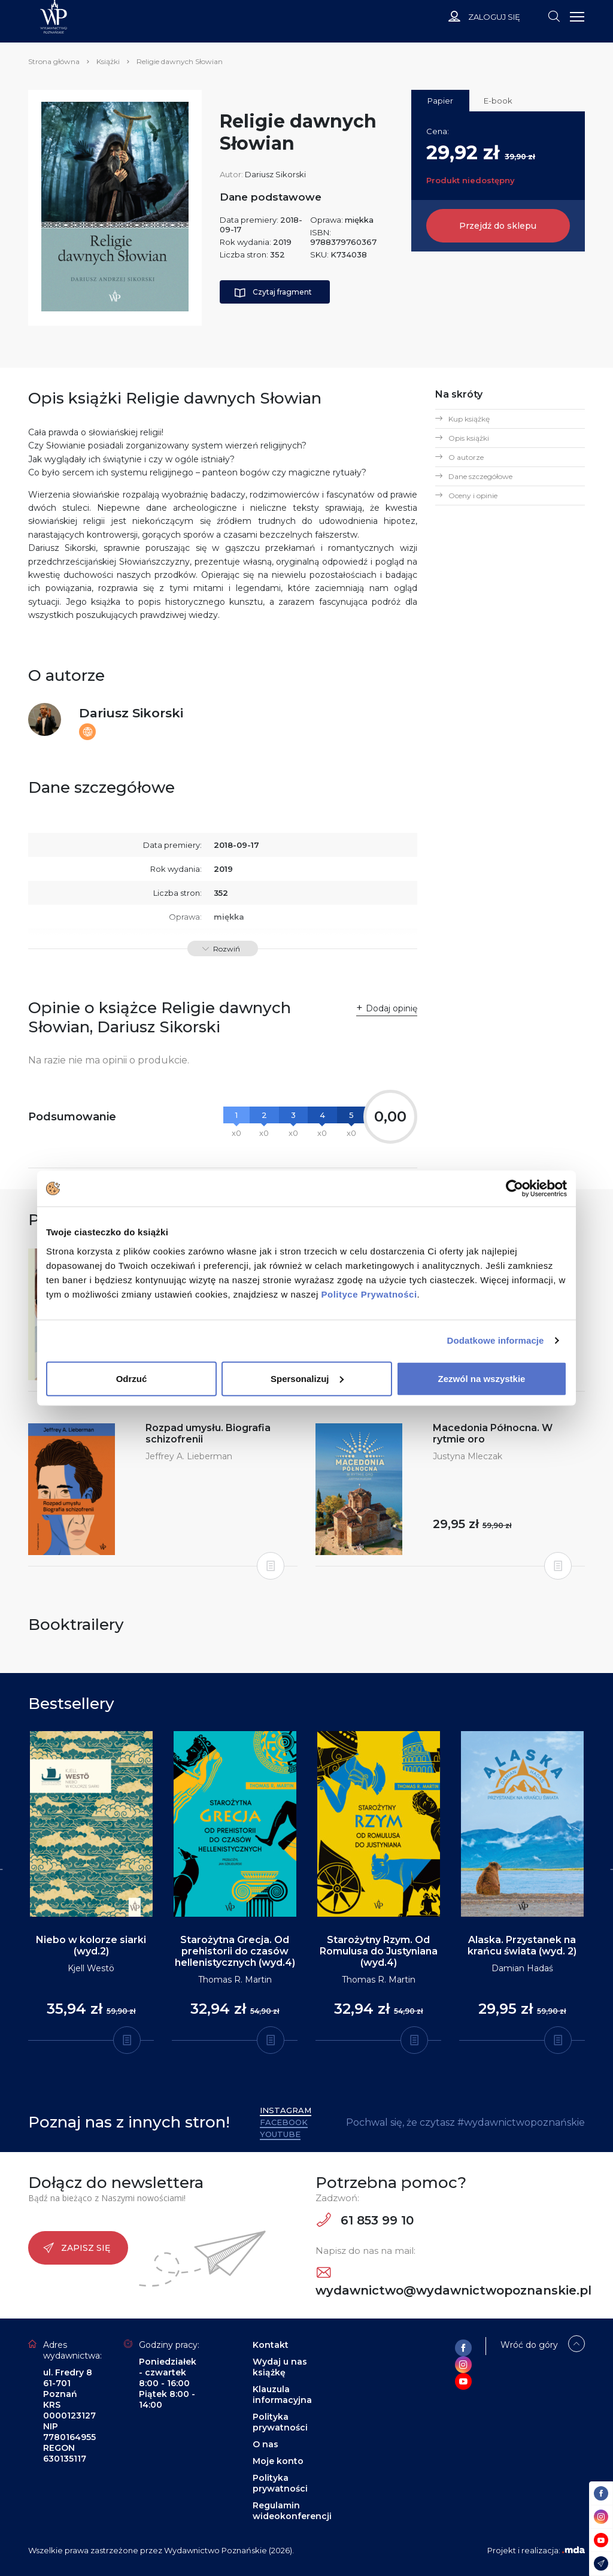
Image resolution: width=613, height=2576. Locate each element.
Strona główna (54, 61)
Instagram (285, 2110)
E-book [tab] (498, 100)
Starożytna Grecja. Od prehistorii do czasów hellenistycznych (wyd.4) (235, 1951)
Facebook (284, 2122)
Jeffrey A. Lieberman (188, 1456)
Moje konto (278, 2461)
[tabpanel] (91, 1886)
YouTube (280, 2134)
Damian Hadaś (522, 1968)
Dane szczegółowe (480, 476)
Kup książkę (469, 418)
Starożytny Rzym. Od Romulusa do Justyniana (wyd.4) (379, 1951)
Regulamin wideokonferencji (292, 2511)
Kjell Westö (91, 1968)
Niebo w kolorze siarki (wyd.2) (91, 1945)
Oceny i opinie (472, 495)
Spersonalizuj (307, 1378)
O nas (265, 2444)
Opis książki (468, 438)
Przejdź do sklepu (497, 225)
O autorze (466, 457)
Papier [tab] (440, 100)
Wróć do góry (529, 2344)
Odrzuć (131, 1378)
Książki (108, 61)
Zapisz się (76, 2247)
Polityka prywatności (280, 2422)
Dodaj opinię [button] (391, 1008)
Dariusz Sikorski (275, 174)
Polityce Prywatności (369, 1294)
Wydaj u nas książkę (280, 2367)
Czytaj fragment (273, 292)
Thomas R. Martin (235, 1979)
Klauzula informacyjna (282, 2394)
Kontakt (271, 2344)
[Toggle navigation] (553, 16)
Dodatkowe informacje (495, 1340)
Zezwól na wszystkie (482, 1378)
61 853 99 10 (365, 2220)
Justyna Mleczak (467, 1456)
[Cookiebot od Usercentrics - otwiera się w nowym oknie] (514, 1189)
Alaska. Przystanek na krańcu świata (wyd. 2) (522, 1945)
